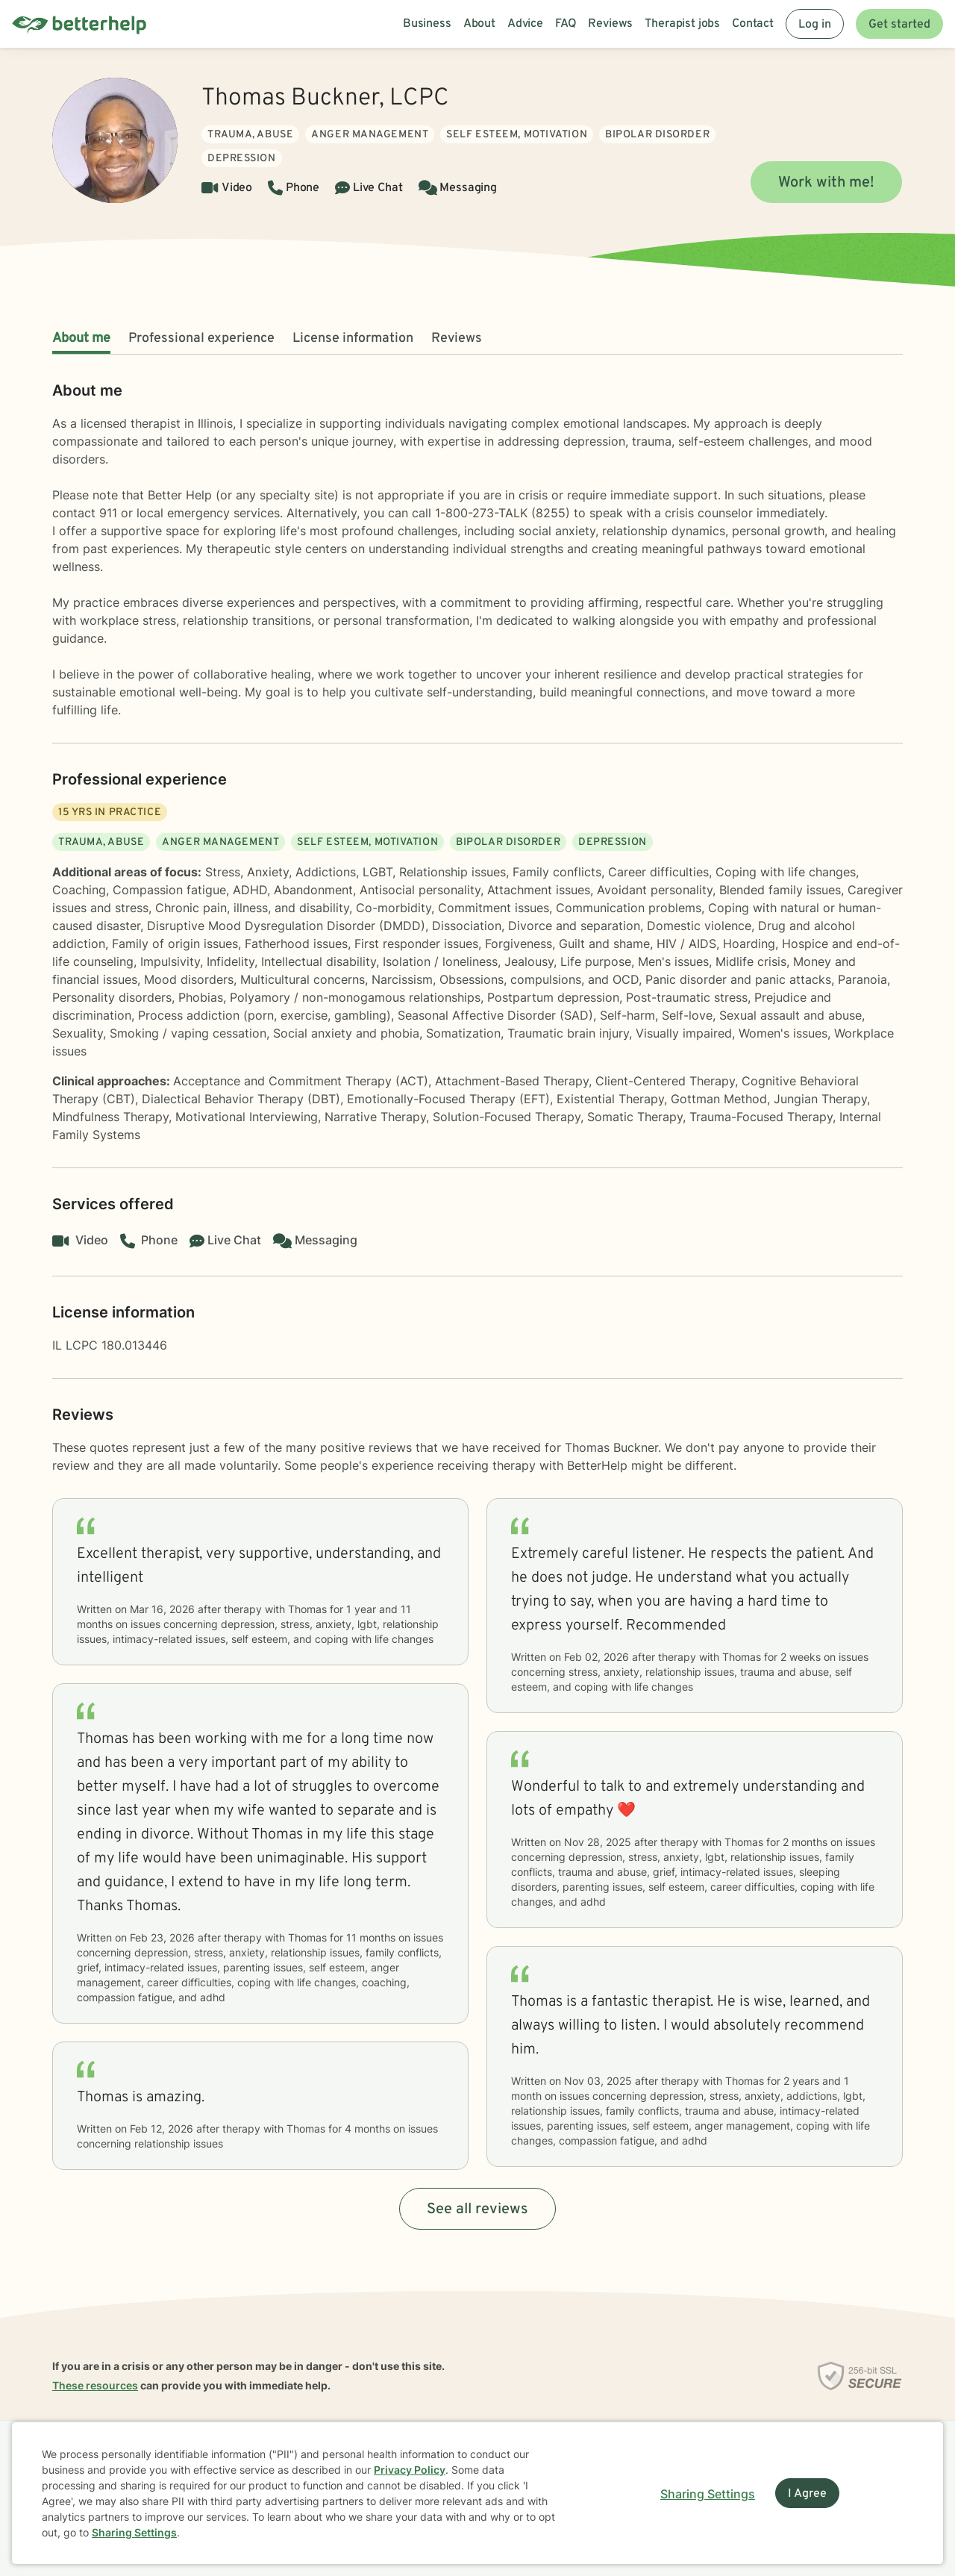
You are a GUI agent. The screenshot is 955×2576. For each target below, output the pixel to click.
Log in (814, 24)
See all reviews (477, 2209)
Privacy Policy (409, 2469)
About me (81, 338)
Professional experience (201, 338)
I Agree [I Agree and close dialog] (807, 2493)
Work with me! (826, 183)
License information (352, 338)
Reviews (456, 338)
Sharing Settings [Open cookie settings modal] (707, 2493)
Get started (899, 24)
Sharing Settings (134, 2532)
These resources (95, 2385)
